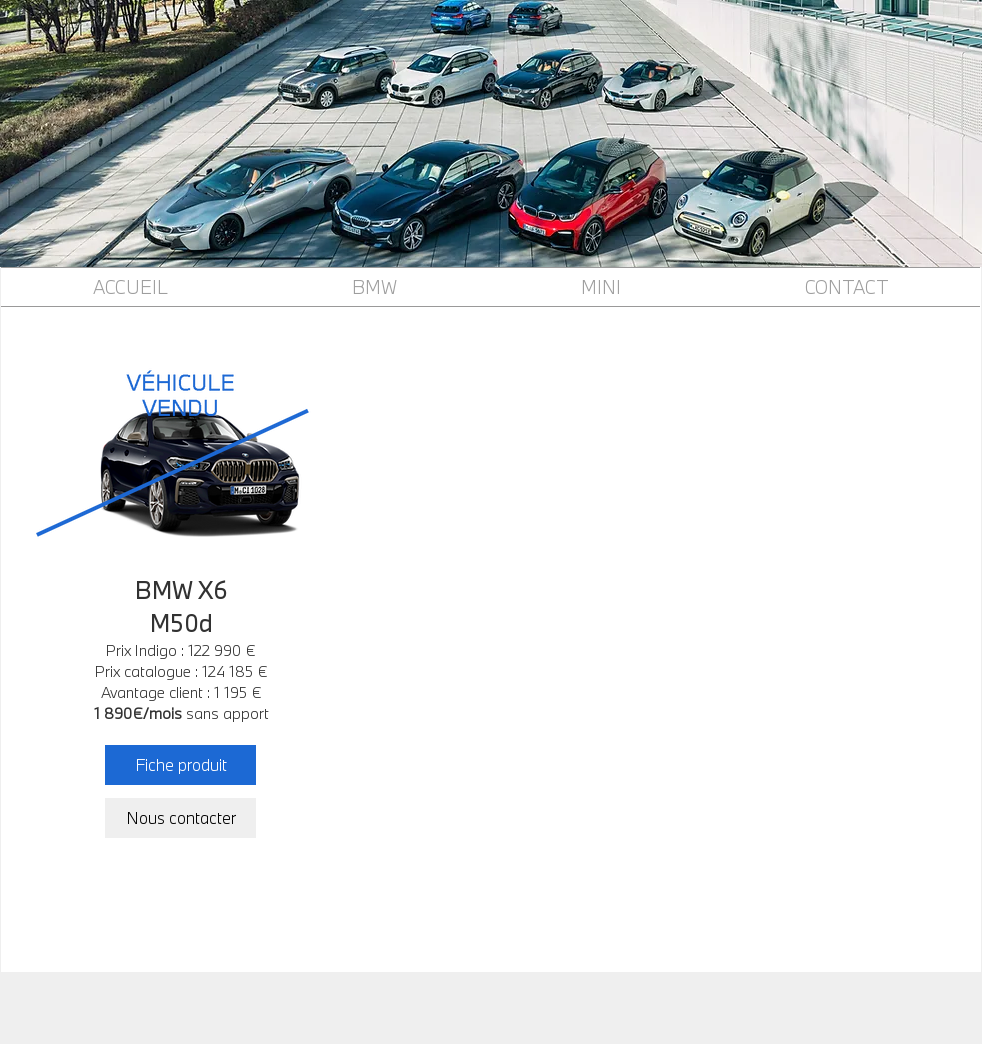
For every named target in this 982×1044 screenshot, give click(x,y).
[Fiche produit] (180, 765)
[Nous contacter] (180, 818)
